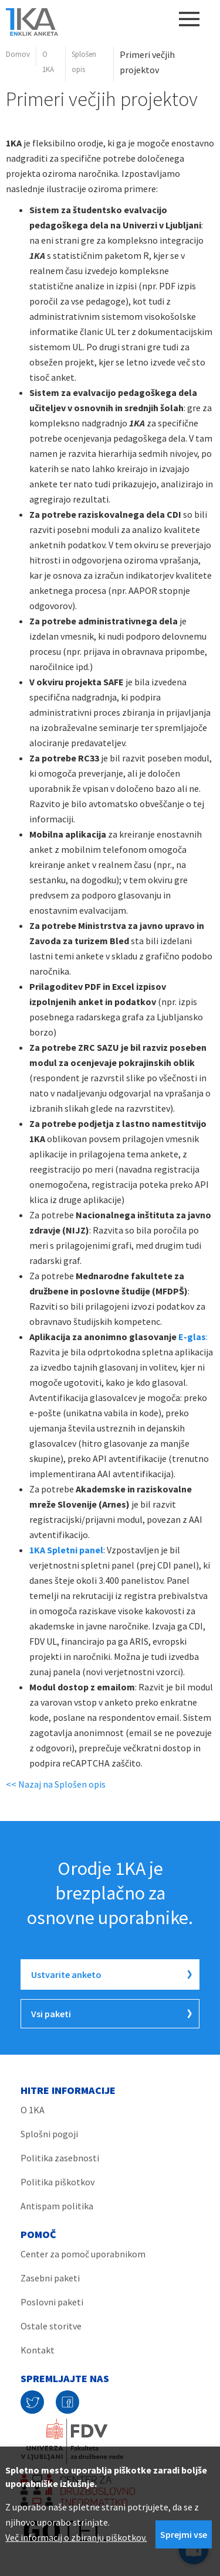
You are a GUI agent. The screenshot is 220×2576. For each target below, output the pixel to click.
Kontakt (38, 2350)
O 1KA (48, 61)
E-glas (191, 1336)
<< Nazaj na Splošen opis (56, 1784)
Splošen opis (84, 61)
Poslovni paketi (52, 2302)
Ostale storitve (51, 2326)
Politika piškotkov (57, 2182)
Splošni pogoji (49, 2134)
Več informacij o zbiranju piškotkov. (76, 2537)
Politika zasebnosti (60, 2158)
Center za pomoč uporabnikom (83, 2254)
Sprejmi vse (183, 2534)
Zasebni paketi (50, 2278)
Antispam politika (57, 2206)
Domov (18, 54)
